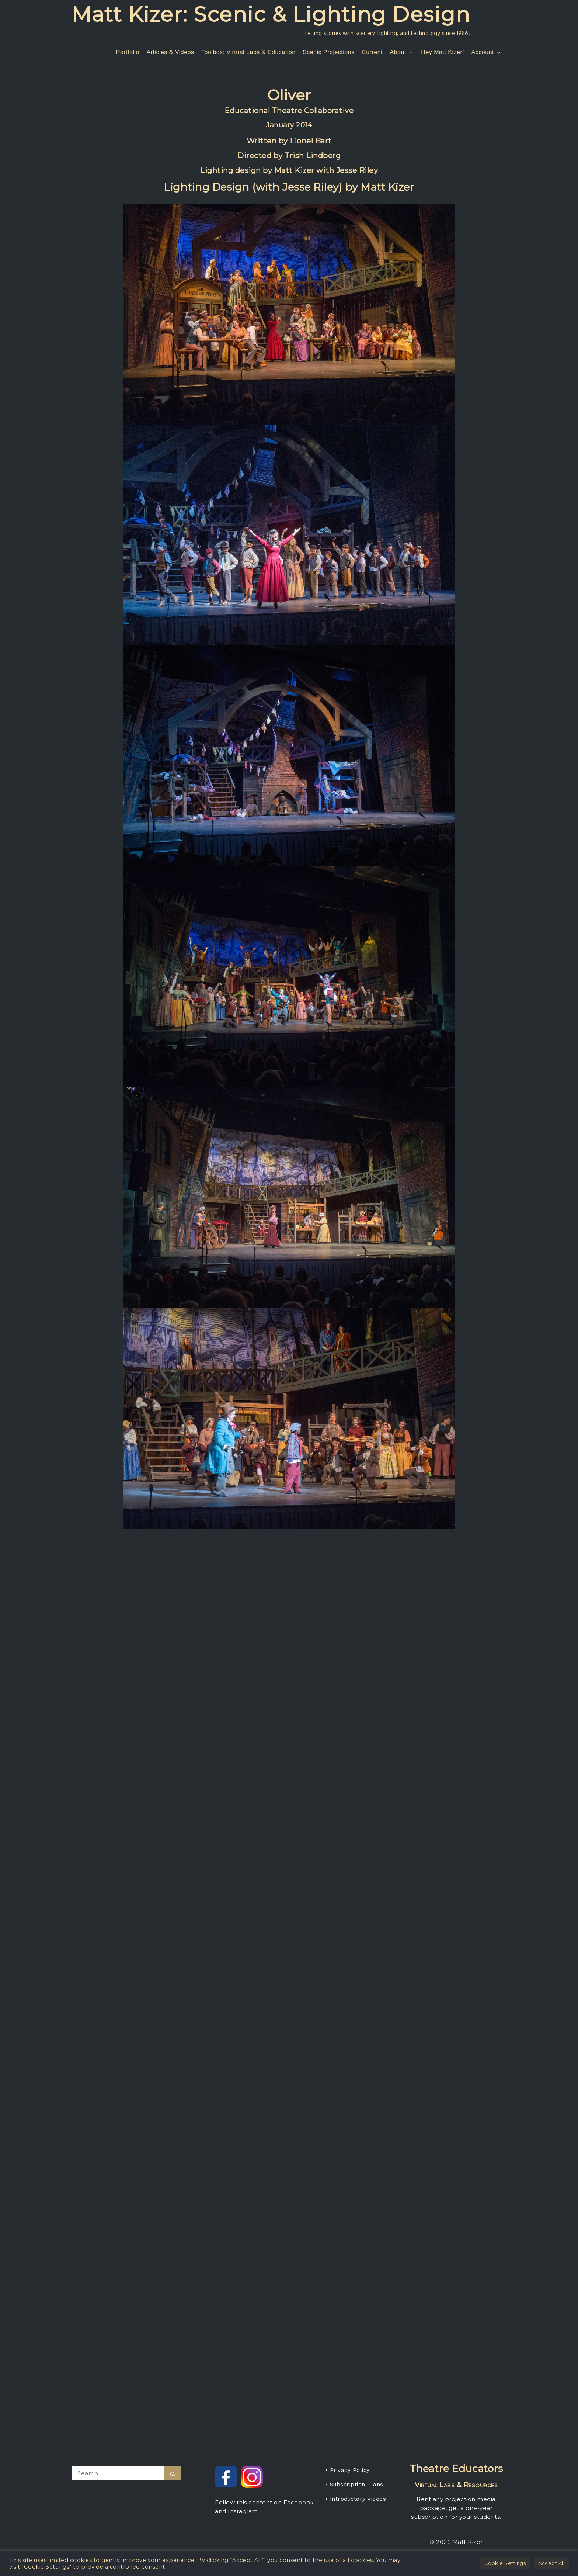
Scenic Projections (329, 52)
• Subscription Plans (354, 2484)
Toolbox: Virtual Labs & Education (248, 52)
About (402, 52)
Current (372, 52)
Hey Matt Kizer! (442, 52)
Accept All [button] (551, 2563)
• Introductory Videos (355, 2499)
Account (486, 52)
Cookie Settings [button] (505, 2563)
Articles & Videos (170, 52)
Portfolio (127, 52)
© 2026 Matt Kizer (456, 2541)
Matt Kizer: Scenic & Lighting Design (271, 14)
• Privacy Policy (347, 2470)
